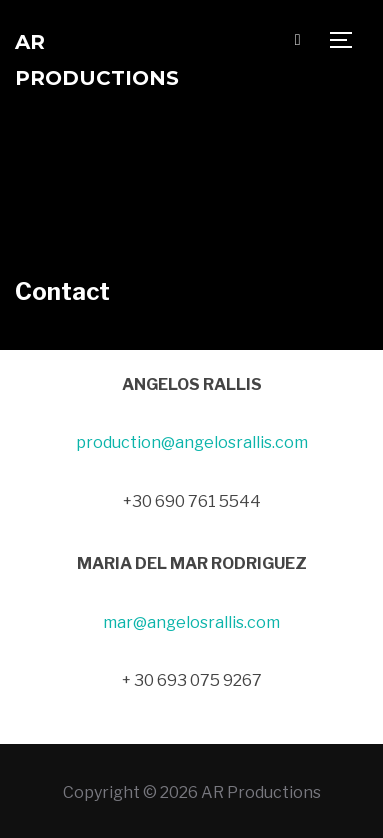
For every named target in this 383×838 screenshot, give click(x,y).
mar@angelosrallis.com (191, 622)
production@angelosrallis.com (192, 442)
